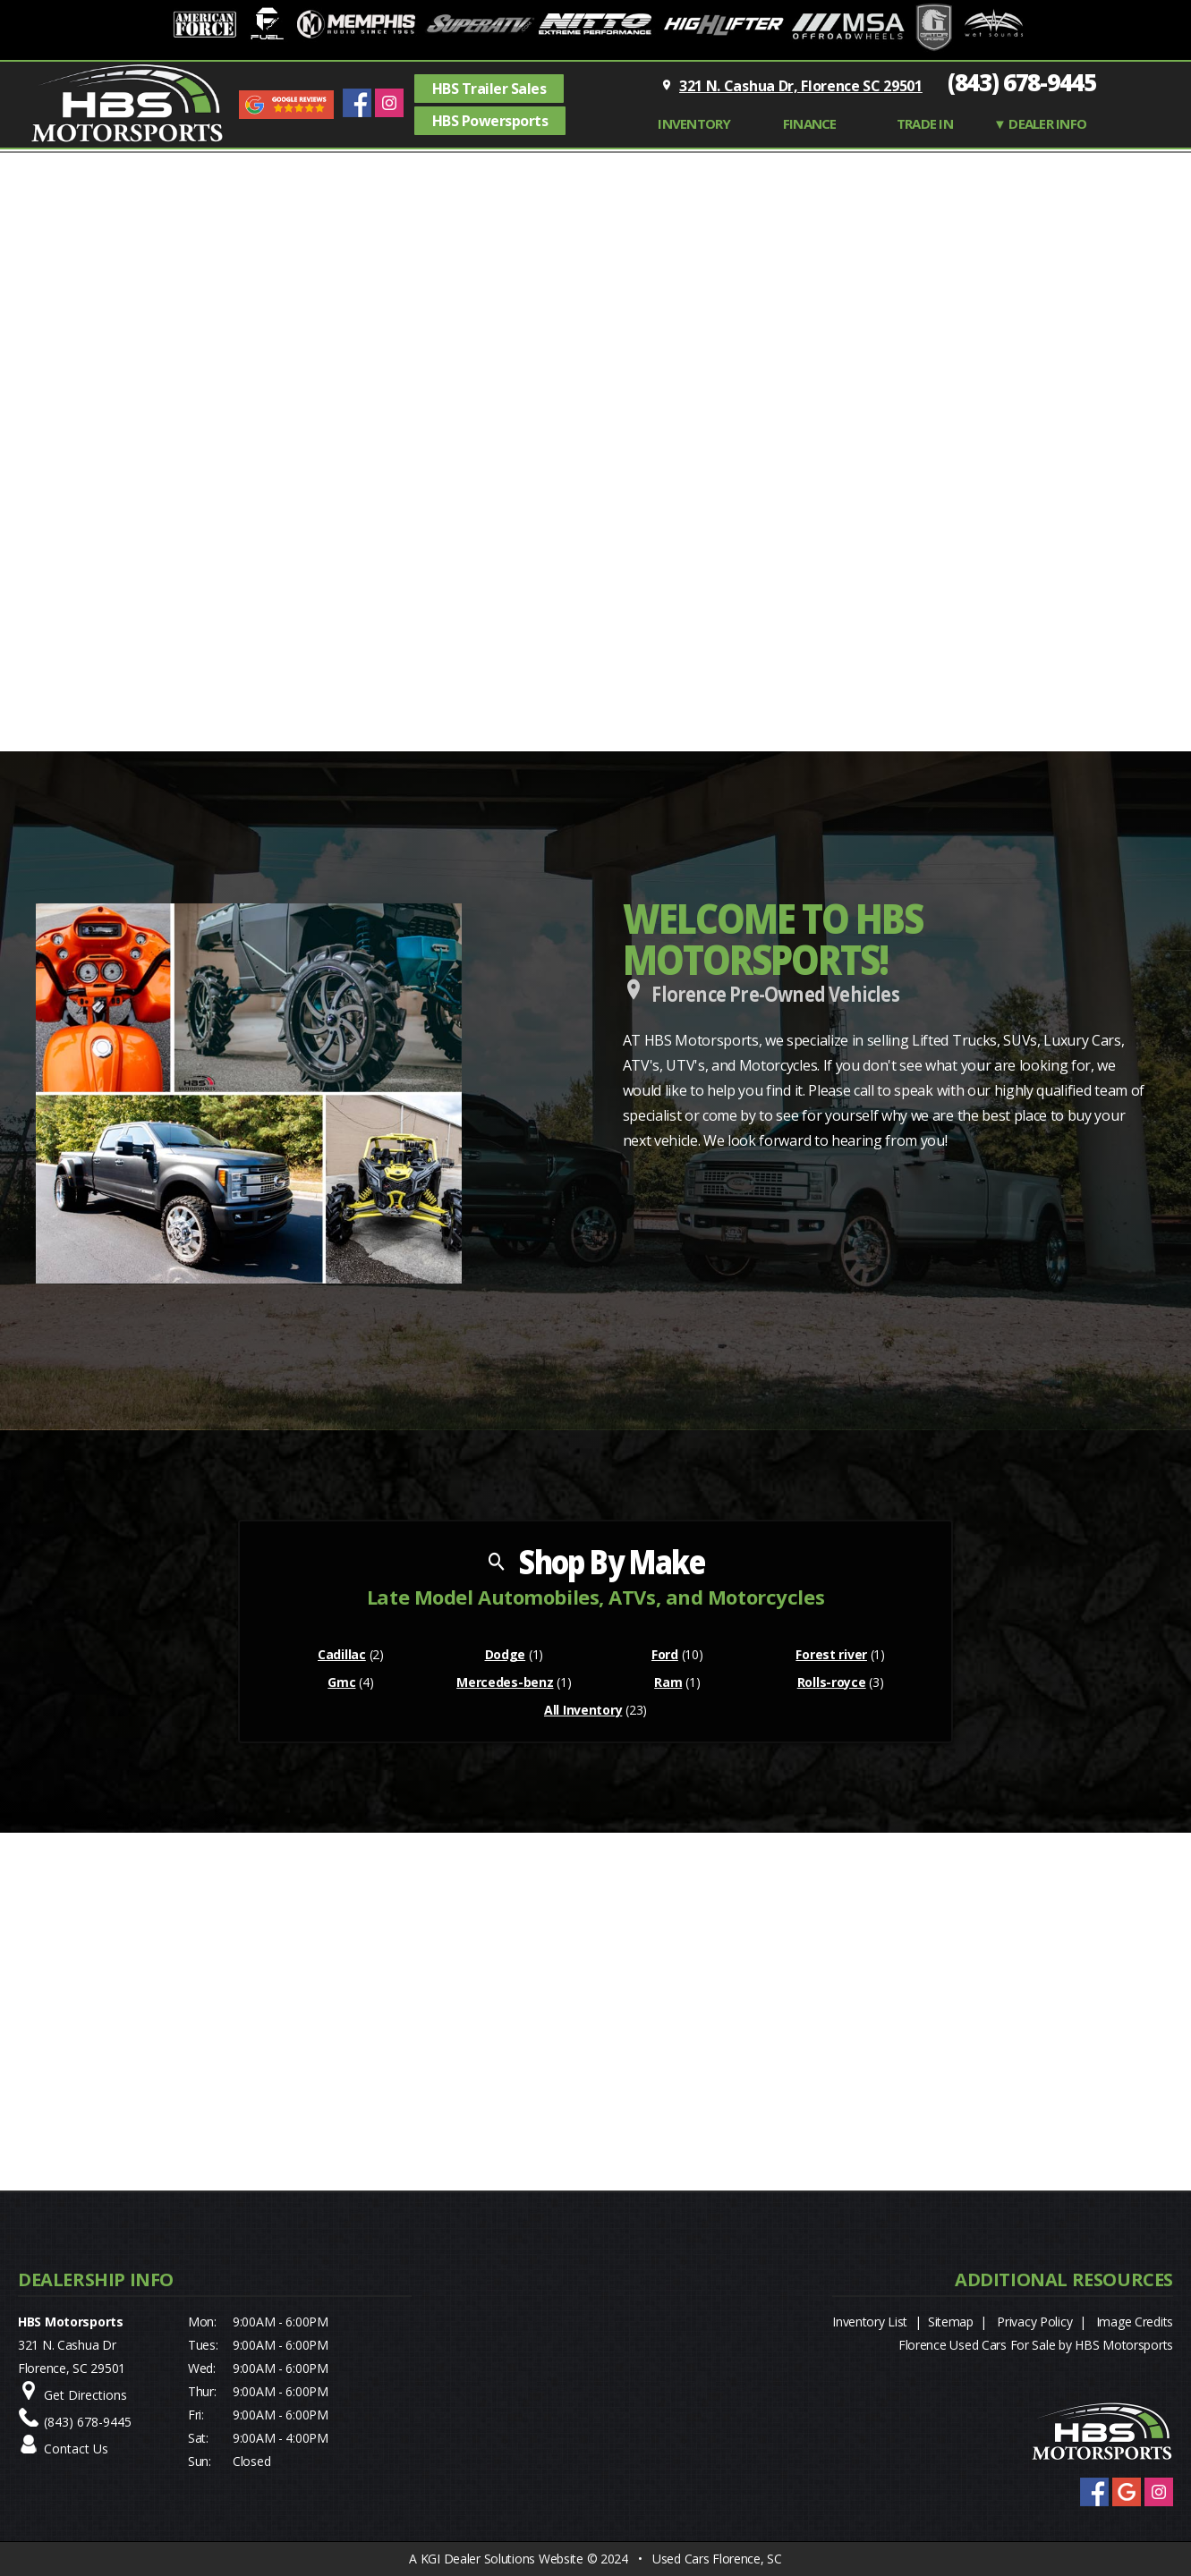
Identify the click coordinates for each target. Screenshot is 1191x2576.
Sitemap (951, 2321)
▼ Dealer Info (1039, 123)
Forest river (831, 1654)
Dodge (505, 1654)
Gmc (341, 1682)
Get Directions (85, 2394)
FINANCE (810, 123)
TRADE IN (925, 123)
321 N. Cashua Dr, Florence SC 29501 (801, 86)
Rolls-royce (831, 1682)
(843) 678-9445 (1022, 82)
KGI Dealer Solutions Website (502, 2558)
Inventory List (869, 2321)
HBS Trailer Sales (489, 88)
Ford (664, 1654)
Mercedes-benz (504, 1682)
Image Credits (1134, 2321)
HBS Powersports (490, 121)
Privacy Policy (1034, 2321)
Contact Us (76, 2448)
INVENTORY (694, 123)
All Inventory (583, 1709)
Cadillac (342, 1654)
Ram (668, 1682)
